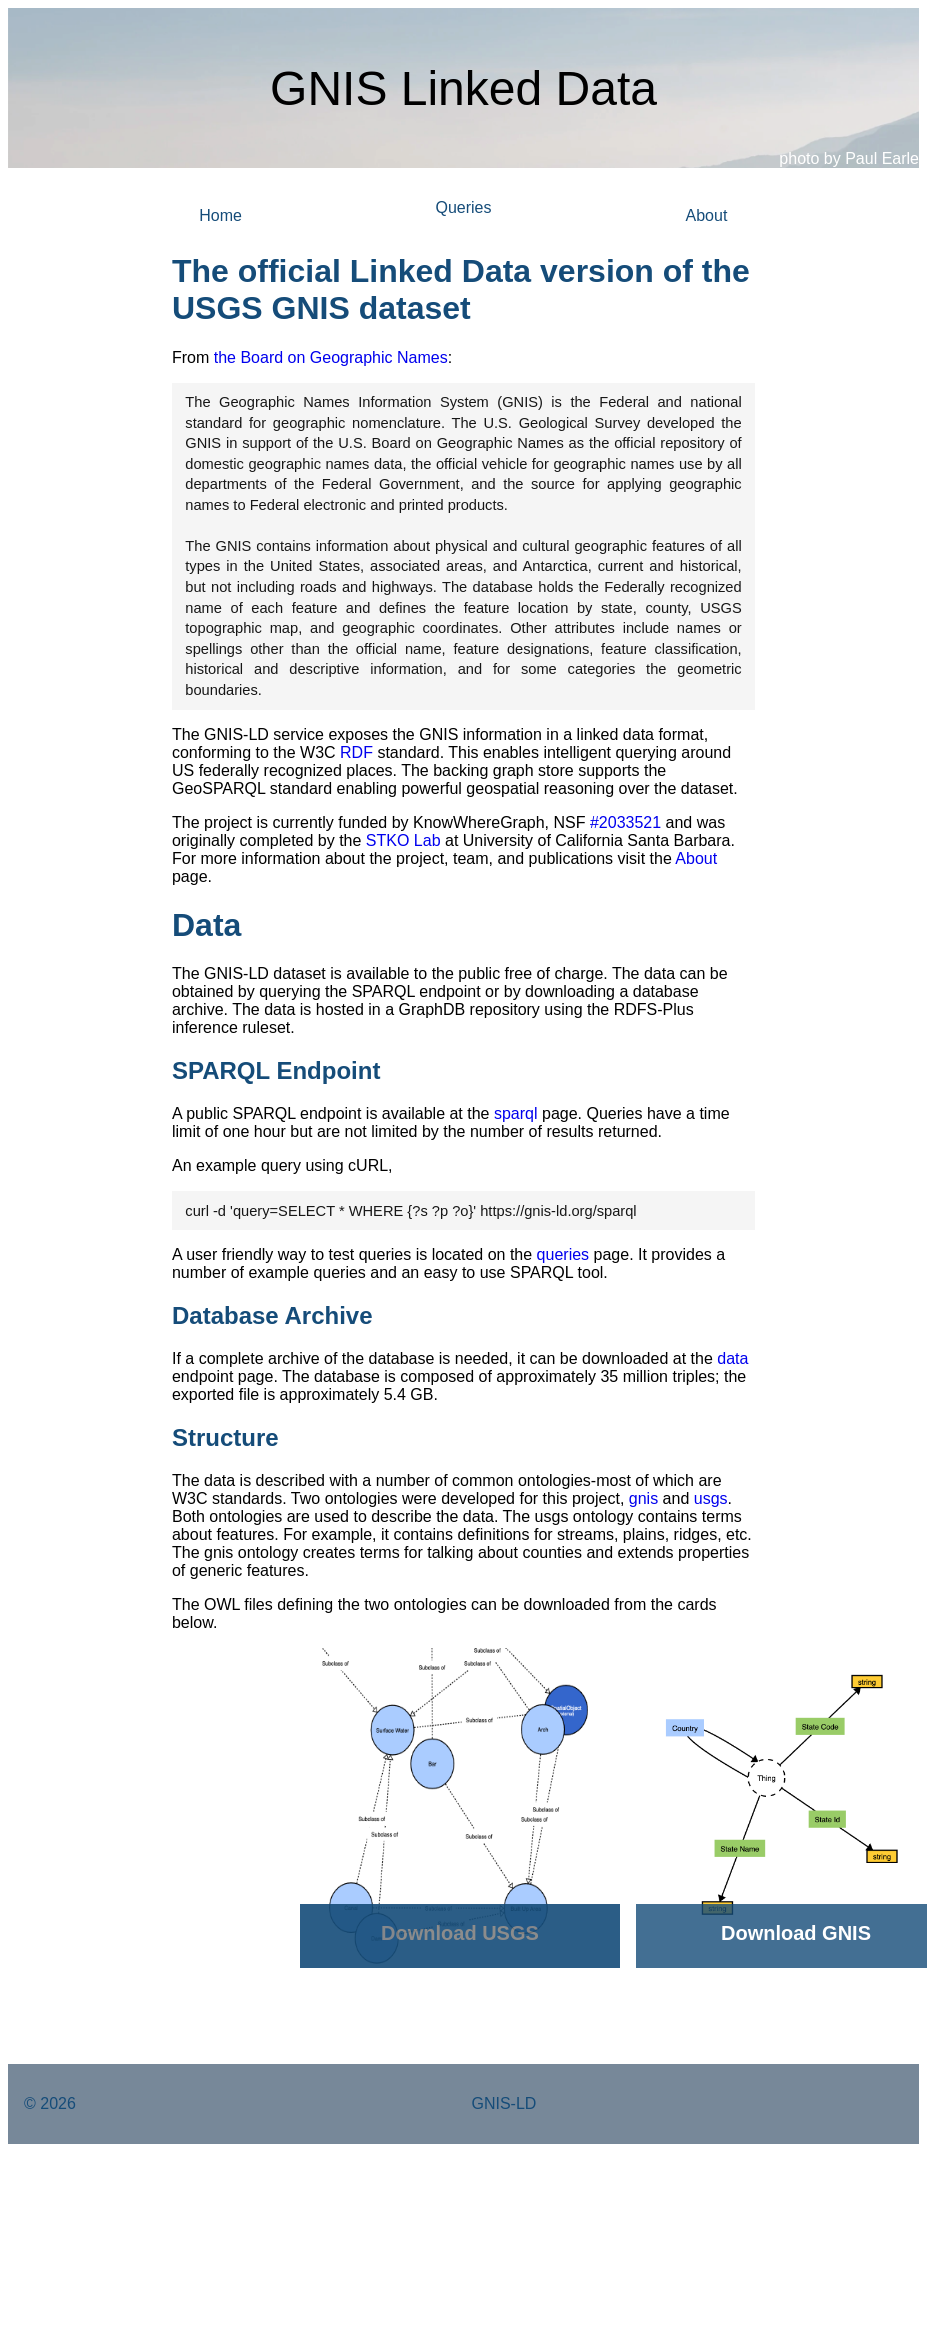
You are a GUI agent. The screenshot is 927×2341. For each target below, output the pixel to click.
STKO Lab (403, 840)
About (707, 215)
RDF (356, 752)
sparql (516, 1113)
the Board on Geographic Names (331, 357)
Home (220, 215)
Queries (463, 207)
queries (563, 1254)
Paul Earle (882, 158)
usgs (711, 1498)
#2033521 (625, 822)
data (732, 1358)
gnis (643, 1498)
